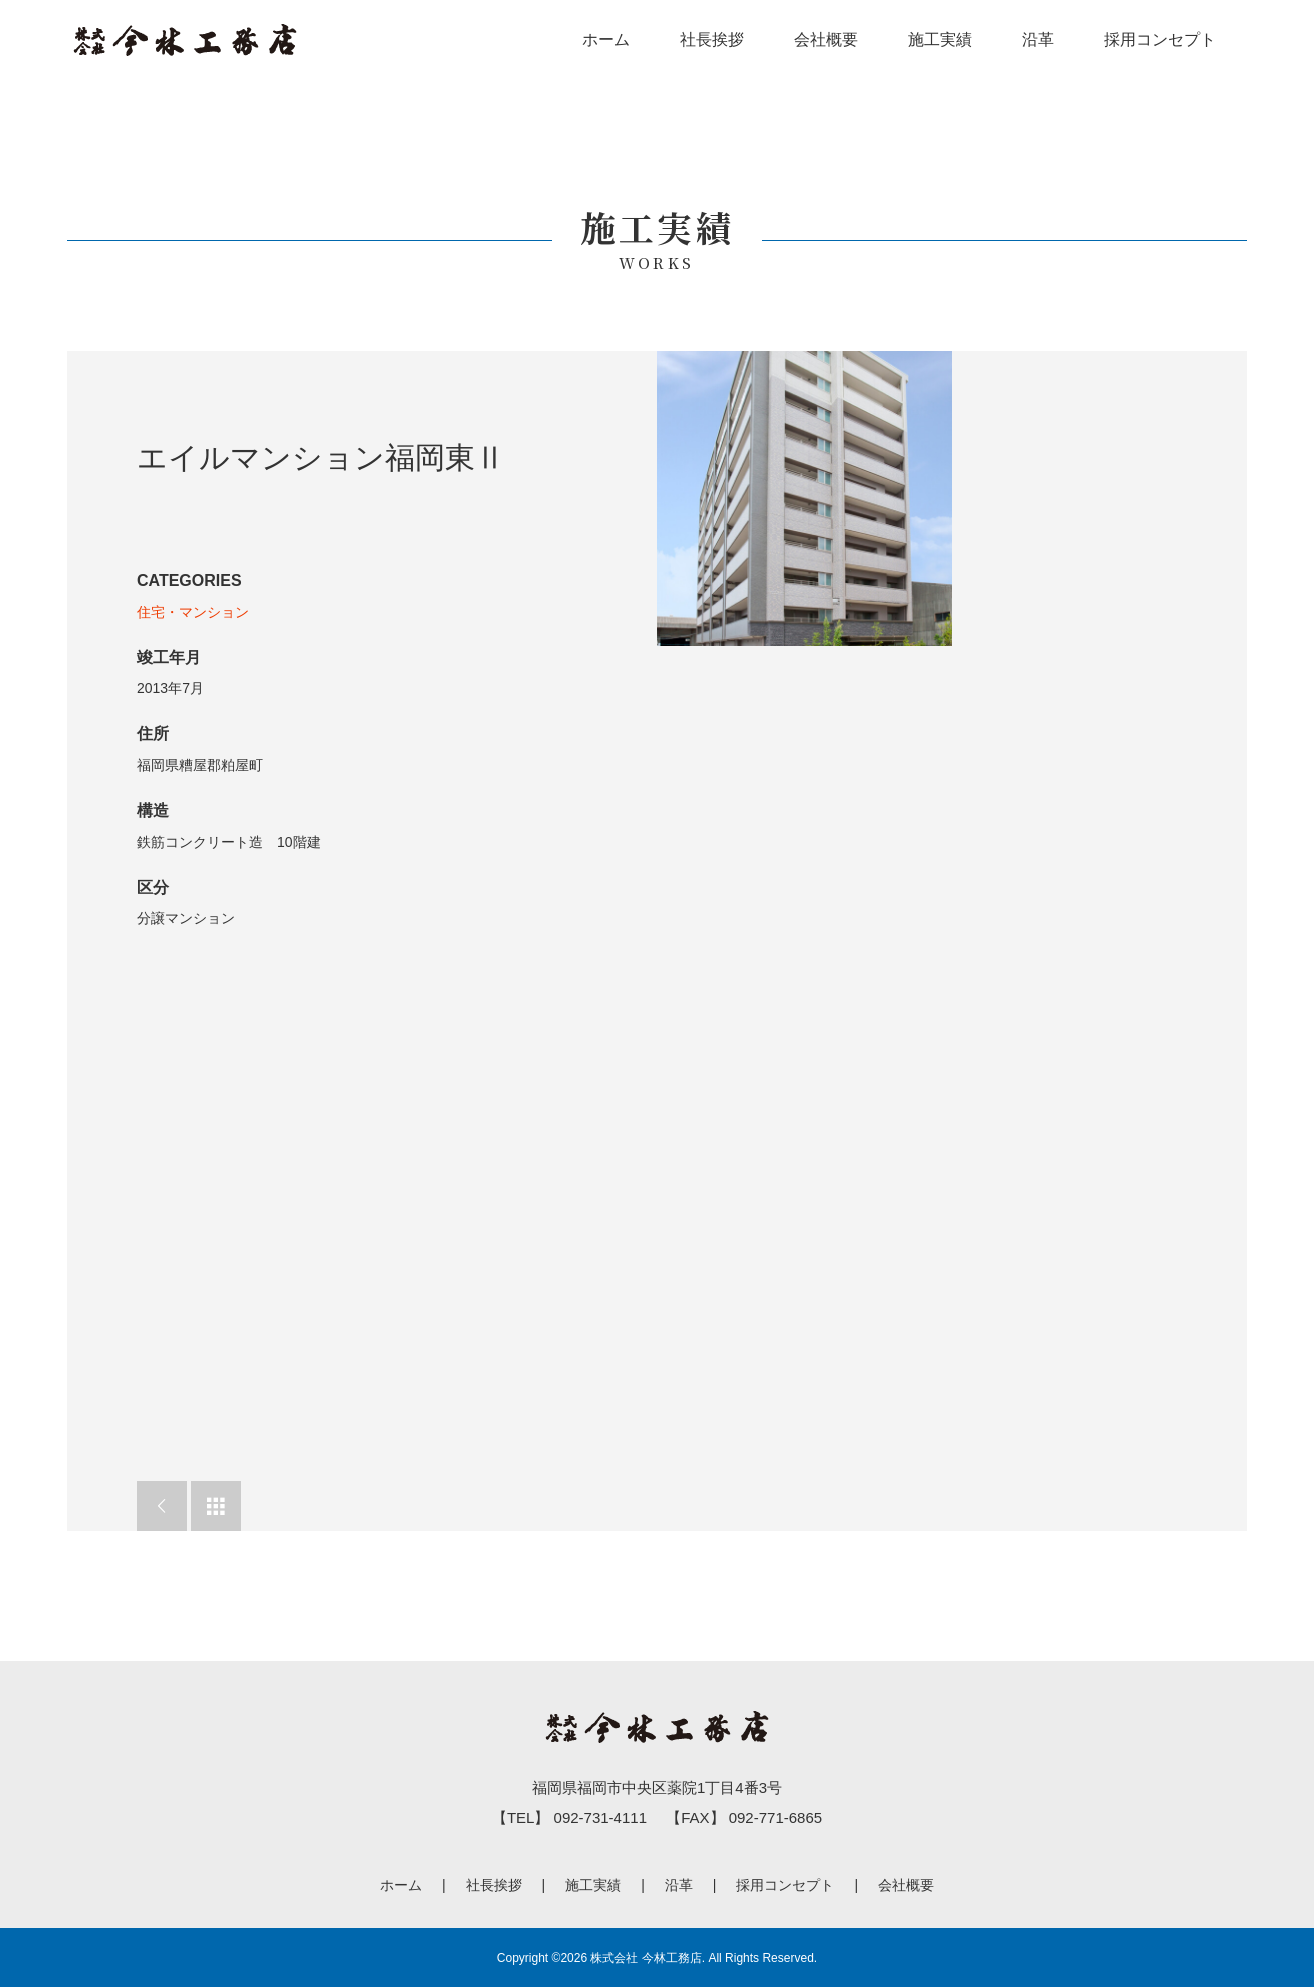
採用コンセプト (1160, 39)
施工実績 (940, 39)
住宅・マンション (193, 612)
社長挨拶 (712, 39)
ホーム (606, 39)
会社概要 (826, 39)
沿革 (1038, 39)
